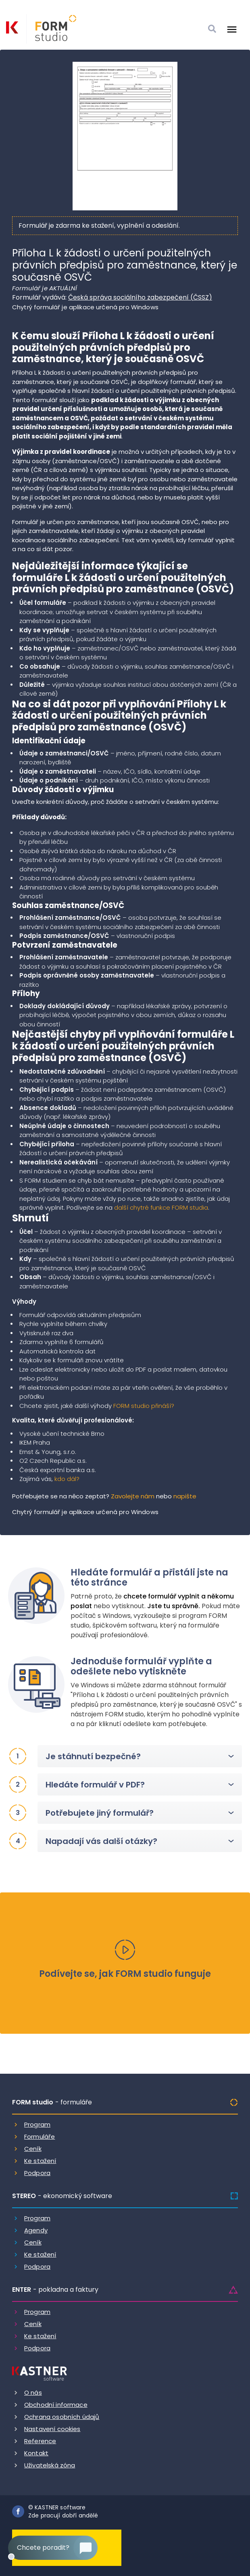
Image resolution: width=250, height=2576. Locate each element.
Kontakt (36, 2453)
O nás (33, 2392)
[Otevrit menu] (232, 29)
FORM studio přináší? (143, 1405)
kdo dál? (66, 1479)
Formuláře (39, 2136)
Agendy (36, 2230)
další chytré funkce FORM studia (161, 1207)
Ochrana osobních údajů (61, 2416)
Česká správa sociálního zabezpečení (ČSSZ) (140, 297)
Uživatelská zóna (49, 2465)
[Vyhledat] (212, 29)
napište (184, 1496)
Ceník (33, 2148)
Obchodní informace (56, 2404)
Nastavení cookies (52, 2429)
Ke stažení (40, 2160)
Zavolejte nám (132, 1496)
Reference (40, 2441)
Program (37, 2124)
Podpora (37, 2173)
